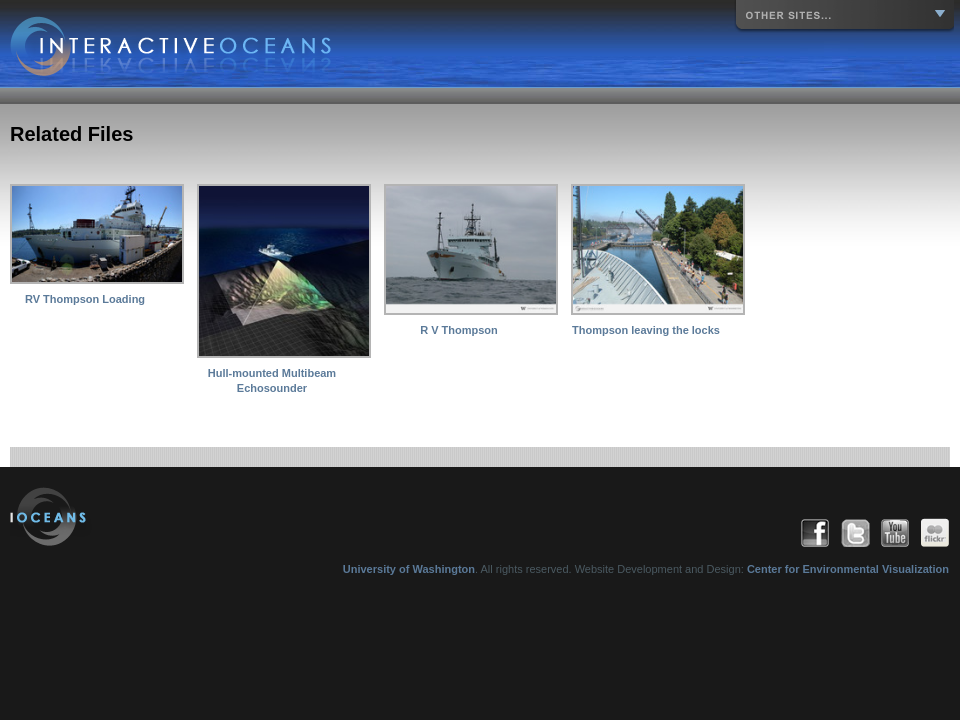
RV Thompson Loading (85, 299)
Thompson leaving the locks (646, 330)
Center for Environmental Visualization (848, 569)
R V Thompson (459, 330)
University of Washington (409, 569)
